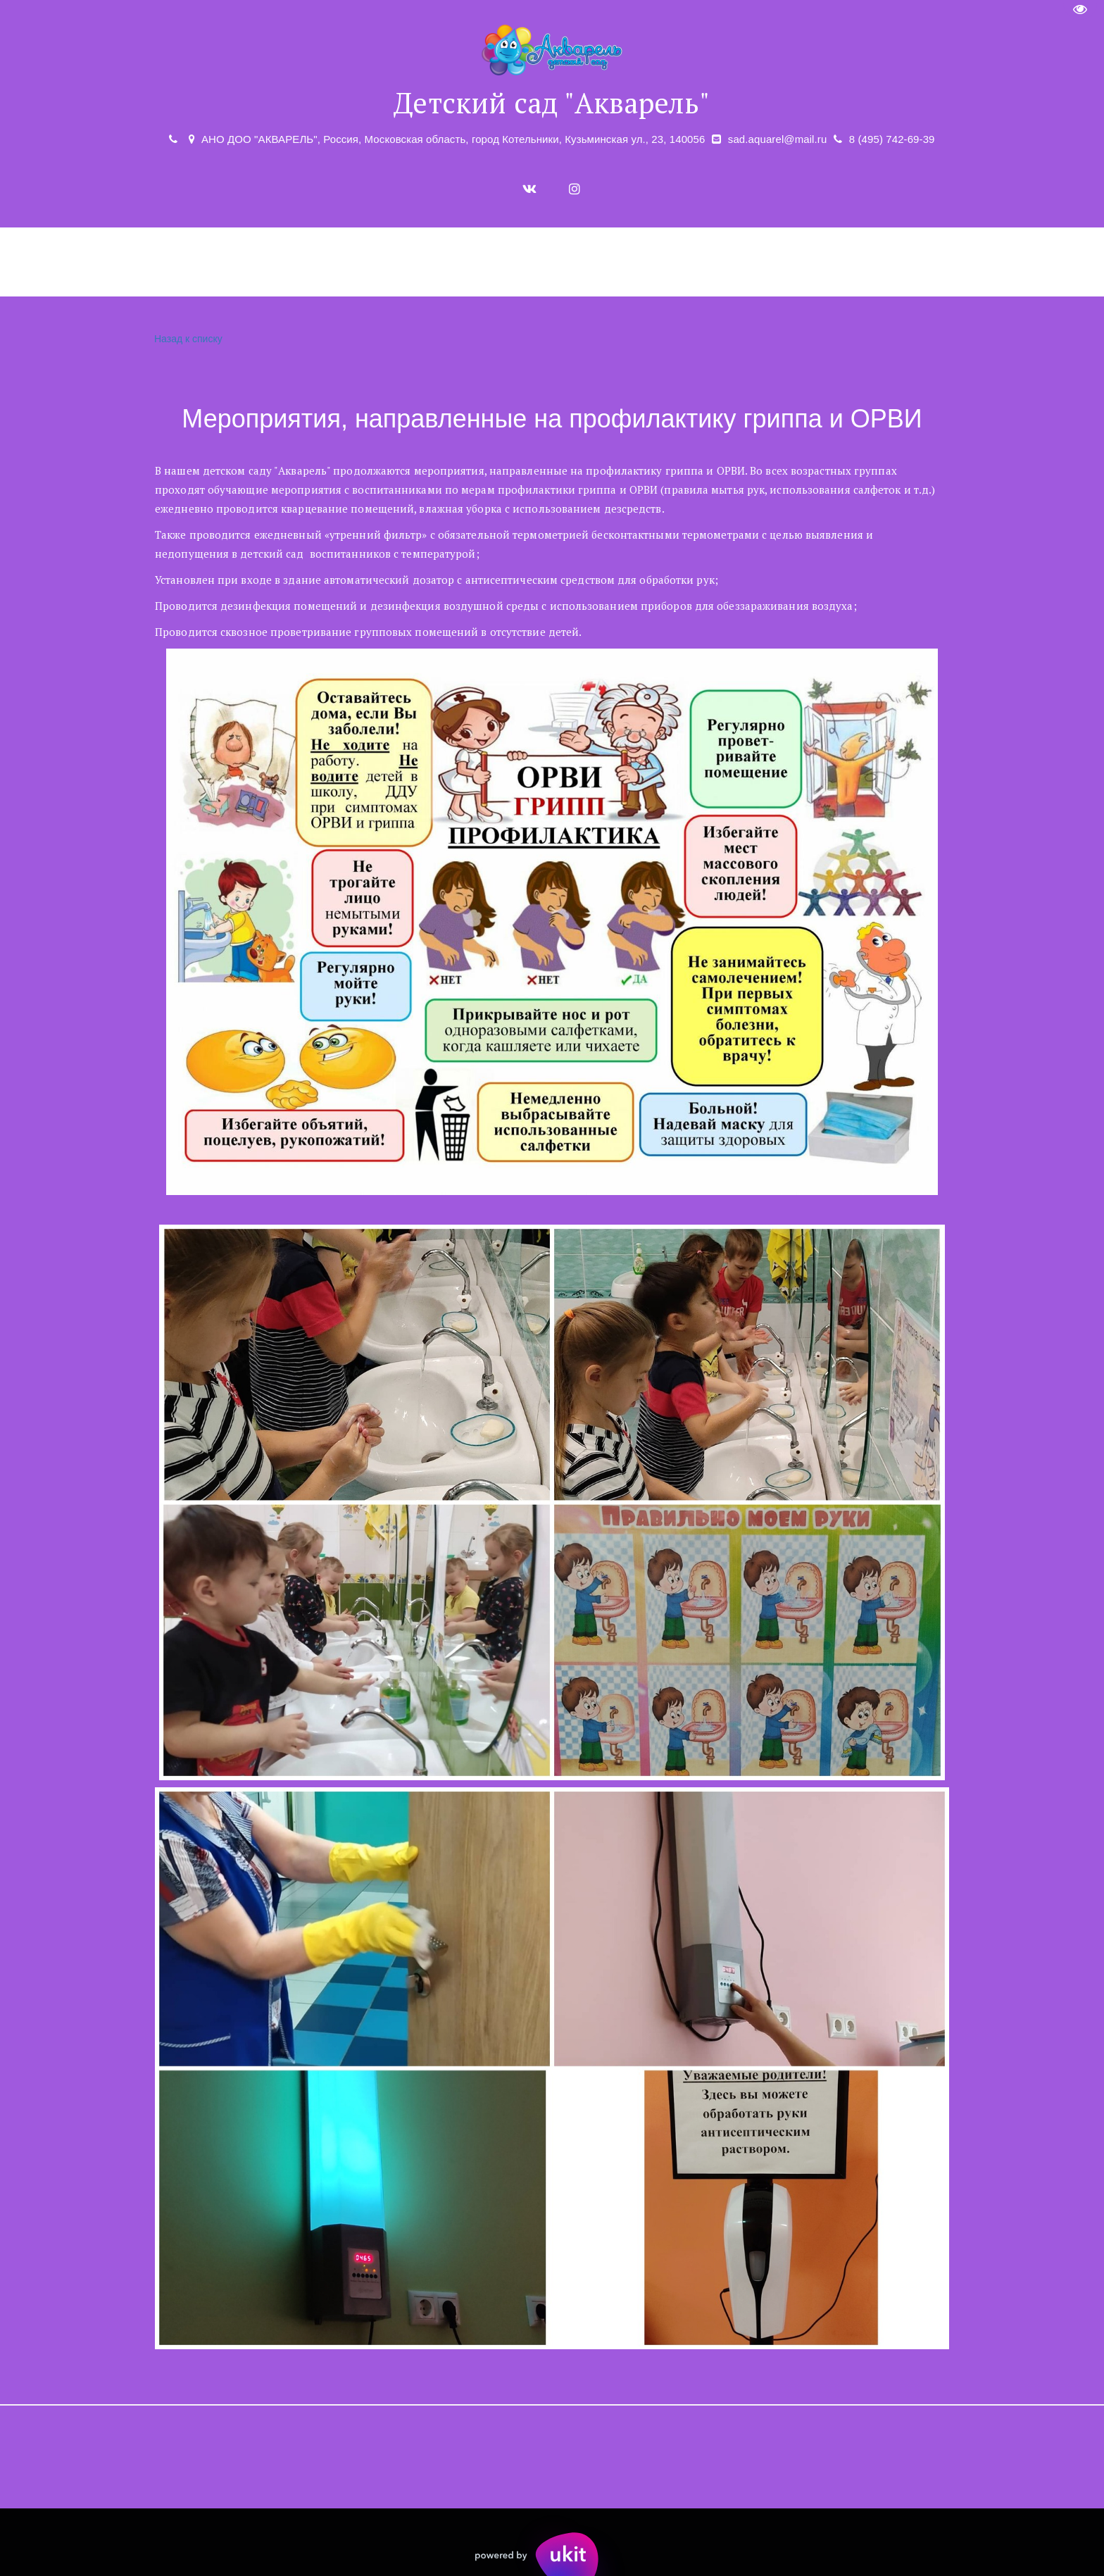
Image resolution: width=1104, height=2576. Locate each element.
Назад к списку (186, 339)
